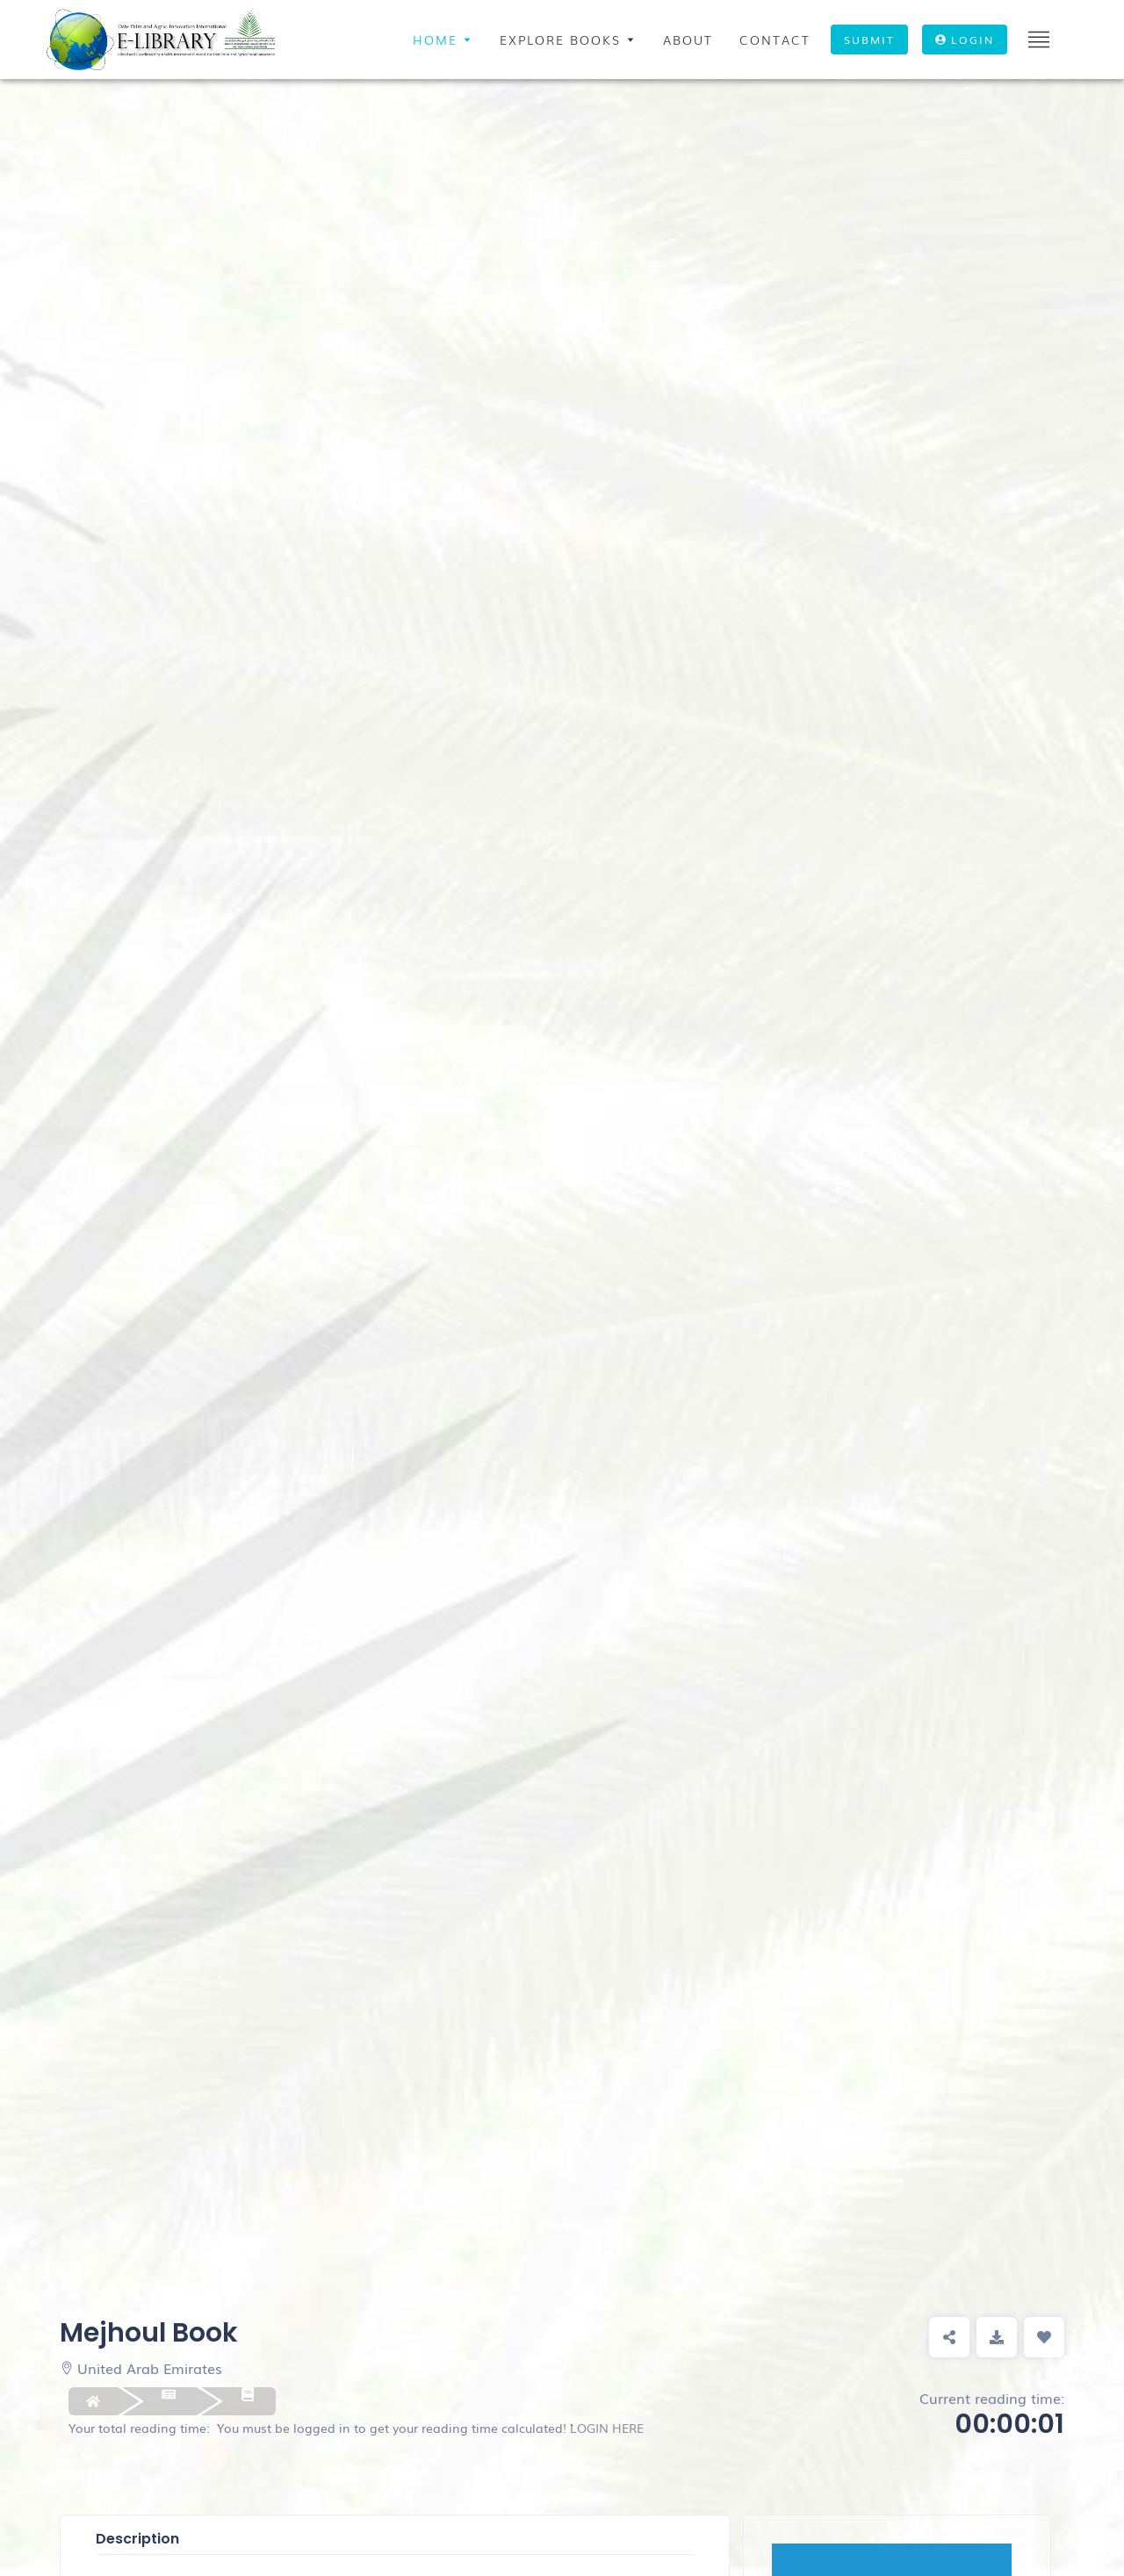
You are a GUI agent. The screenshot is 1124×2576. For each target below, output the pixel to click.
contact (775, 39)
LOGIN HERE (607, 2427)
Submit (869, 39)
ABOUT (688, 39)
